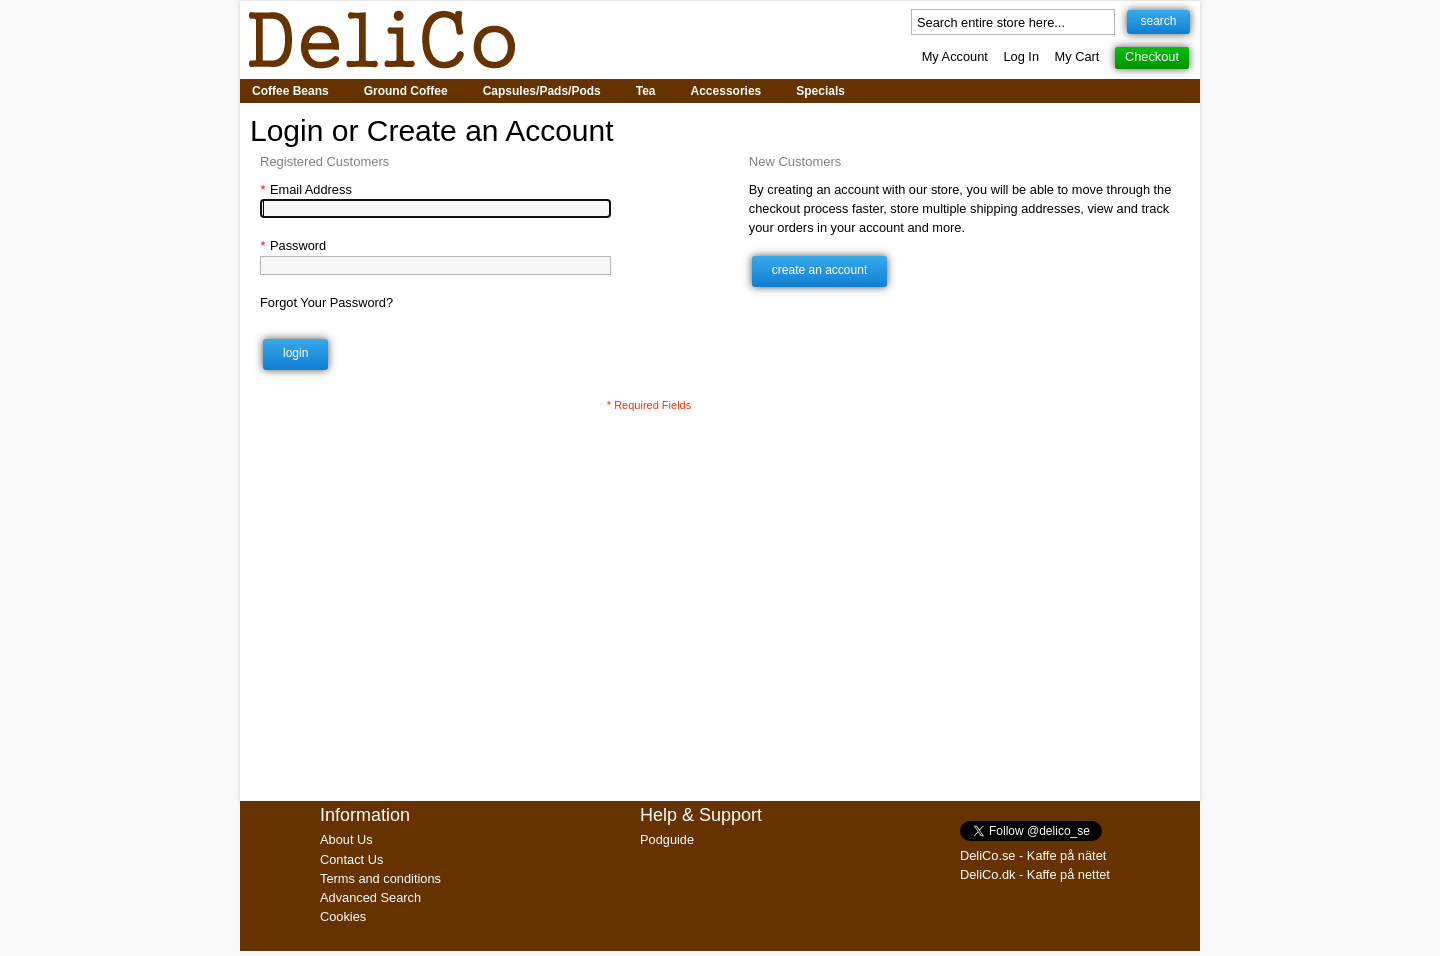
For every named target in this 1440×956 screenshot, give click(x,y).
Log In (1021, 56)
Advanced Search (370, 897)
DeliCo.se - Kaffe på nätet (1033, 855)
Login (295, 353)
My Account (955, 56)
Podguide (667, 839)
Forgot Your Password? (326, 302)
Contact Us (351, 859)
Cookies (343, 916)
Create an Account (819, 270)
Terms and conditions (380, 878)
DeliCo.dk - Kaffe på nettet (1035, 874)
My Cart (1077, 56)
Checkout (1152, 56)
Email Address (306, 189)
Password (293, 245)
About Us (346, 839)
